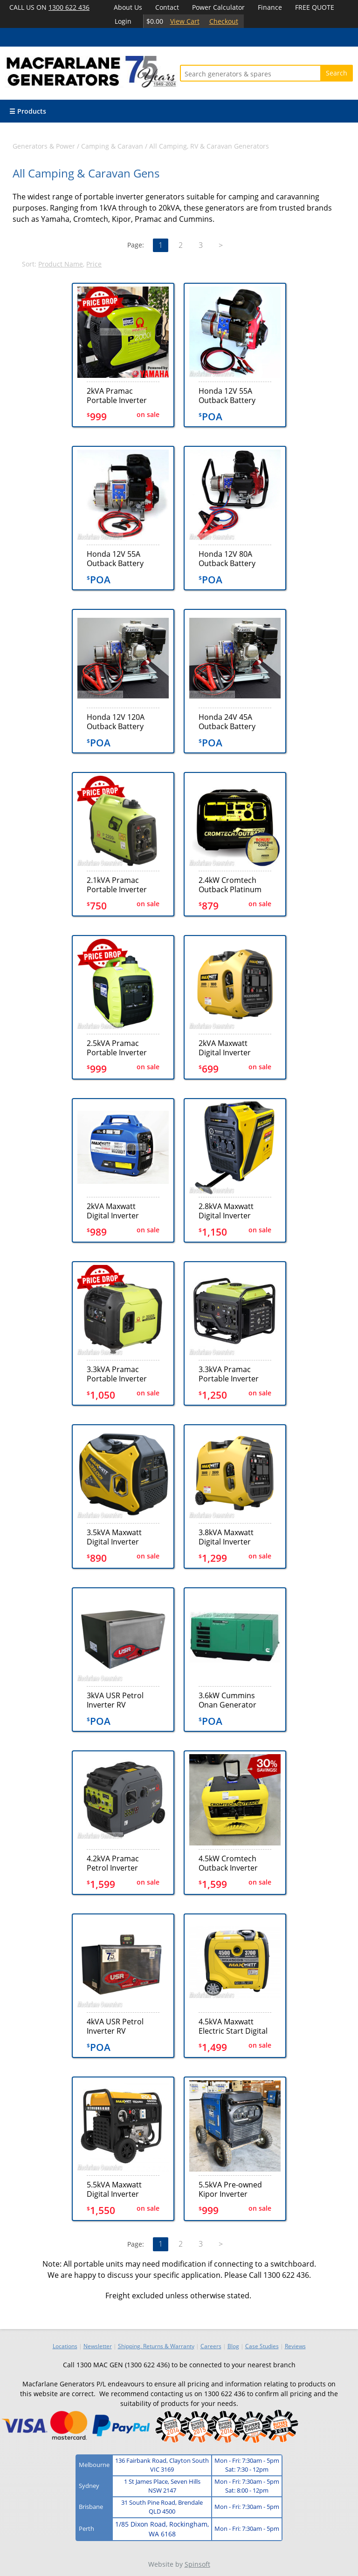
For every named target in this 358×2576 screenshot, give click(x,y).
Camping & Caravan (112, 146)
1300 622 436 (69, 7)
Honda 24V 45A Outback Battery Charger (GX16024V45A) (227, 721)
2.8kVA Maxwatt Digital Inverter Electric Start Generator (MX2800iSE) (226, 1210)
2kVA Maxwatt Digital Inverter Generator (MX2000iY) (113, 1210)
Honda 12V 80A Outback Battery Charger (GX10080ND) (227, 558)
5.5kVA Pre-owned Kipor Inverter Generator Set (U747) (230, 2189)
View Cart (185, 21)
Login (123, 21)
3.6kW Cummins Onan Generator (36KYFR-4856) (227, 1699)
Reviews (295, 2346)
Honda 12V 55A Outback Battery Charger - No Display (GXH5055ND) (235, 395)
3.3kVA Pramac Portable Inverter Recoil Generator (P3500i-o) (229, 1373)
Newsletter (97, 2346)
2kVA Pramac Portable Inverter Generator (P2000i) (120, 395)
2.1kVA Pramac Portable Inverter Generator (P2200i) (120, 884)
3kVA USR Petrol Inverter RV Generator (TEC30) (119, 1699)
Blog (233, 2346)
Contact (167, 7)
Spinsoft (197, 2564)
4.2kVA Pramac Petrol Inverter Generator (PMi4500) (113, 1862)
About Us (128, 7)
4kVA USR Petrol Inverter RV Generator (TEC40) (119, 2026)
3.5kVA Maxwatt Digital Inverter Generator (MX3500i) (123, 1536)
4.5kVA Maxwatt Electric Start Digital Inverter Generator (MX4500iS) (233, 2026)
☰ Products (27, 111)
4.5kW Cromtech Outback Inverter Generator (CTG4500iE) (228, 1862)
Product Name (60, 264)
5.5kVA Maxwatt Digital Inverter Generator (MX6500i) (123, 2189)
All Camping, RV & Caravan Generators (209, 146)
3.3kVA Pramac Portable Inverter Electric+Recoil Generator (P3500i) (120, 1373)
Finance (270, 7)
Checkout (223, 21)
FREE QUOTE (314, 7)
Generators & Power (44, 146)
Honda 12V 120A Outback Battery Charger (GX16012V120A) (116, 721)
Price (94, 264)
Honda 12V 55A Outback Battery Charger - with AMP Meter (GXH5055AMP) (120, 558)
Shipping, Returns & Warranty (156, 2346)
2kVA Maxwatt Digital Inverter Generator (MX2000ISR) (225, 1047)
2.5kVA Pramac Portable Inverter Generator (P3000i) (120, 1047)
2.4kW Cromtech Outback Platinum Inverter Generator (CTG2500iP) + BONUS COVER (232, 884)
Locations (65, 2346)
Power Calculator (218, 7)
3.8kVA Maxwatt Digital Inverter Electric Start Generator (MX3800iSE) (226, 1536)
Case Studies (262, 2346)
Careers (210, 2346)
